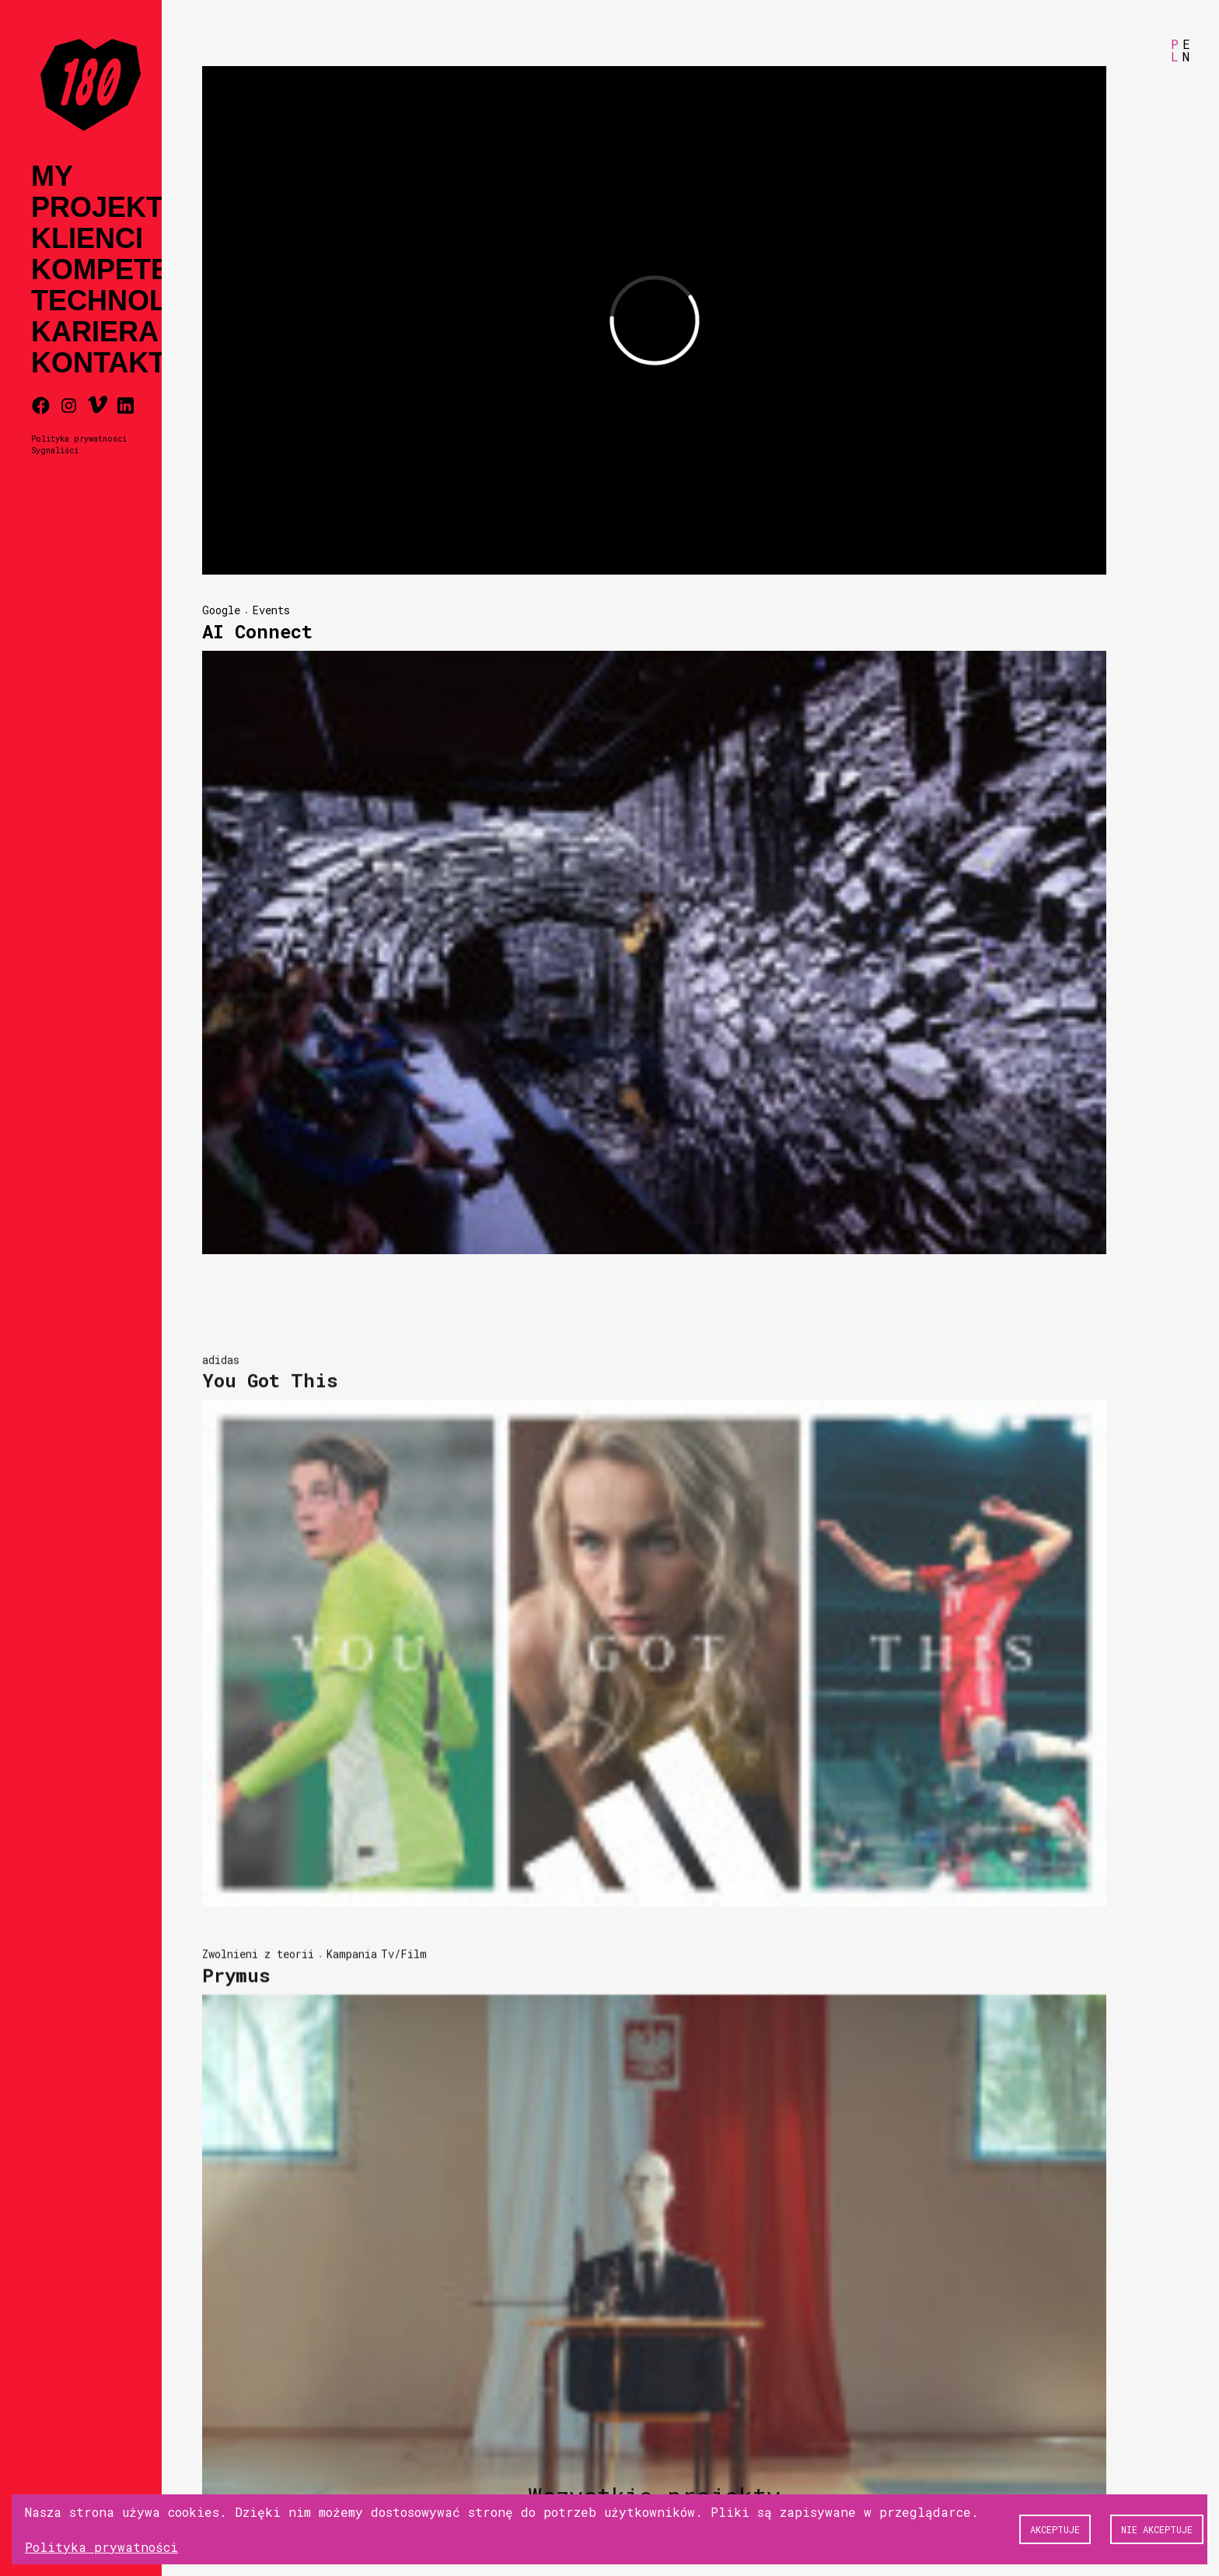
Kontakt (98, 363)
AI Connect (257, 631)
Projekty (106, 207)
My (52, 176)
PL (1175, 50)
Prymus (236, 2191)
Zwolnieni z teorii (258, 2169)
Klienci (87, 238)
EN (1186, 50)
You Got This (270, 1595)
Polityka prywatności (79, 438)
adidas (220, 1575)
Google (221, 610)
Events (271, 610)
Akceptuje (1055, 2529)
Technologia (134, 300)
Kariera (95, 332)
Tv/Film (404, 2169)
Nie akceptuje (1157, 2529)
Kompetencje (137, 269)
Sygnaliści (55, 450)
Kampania (352, 2169)
